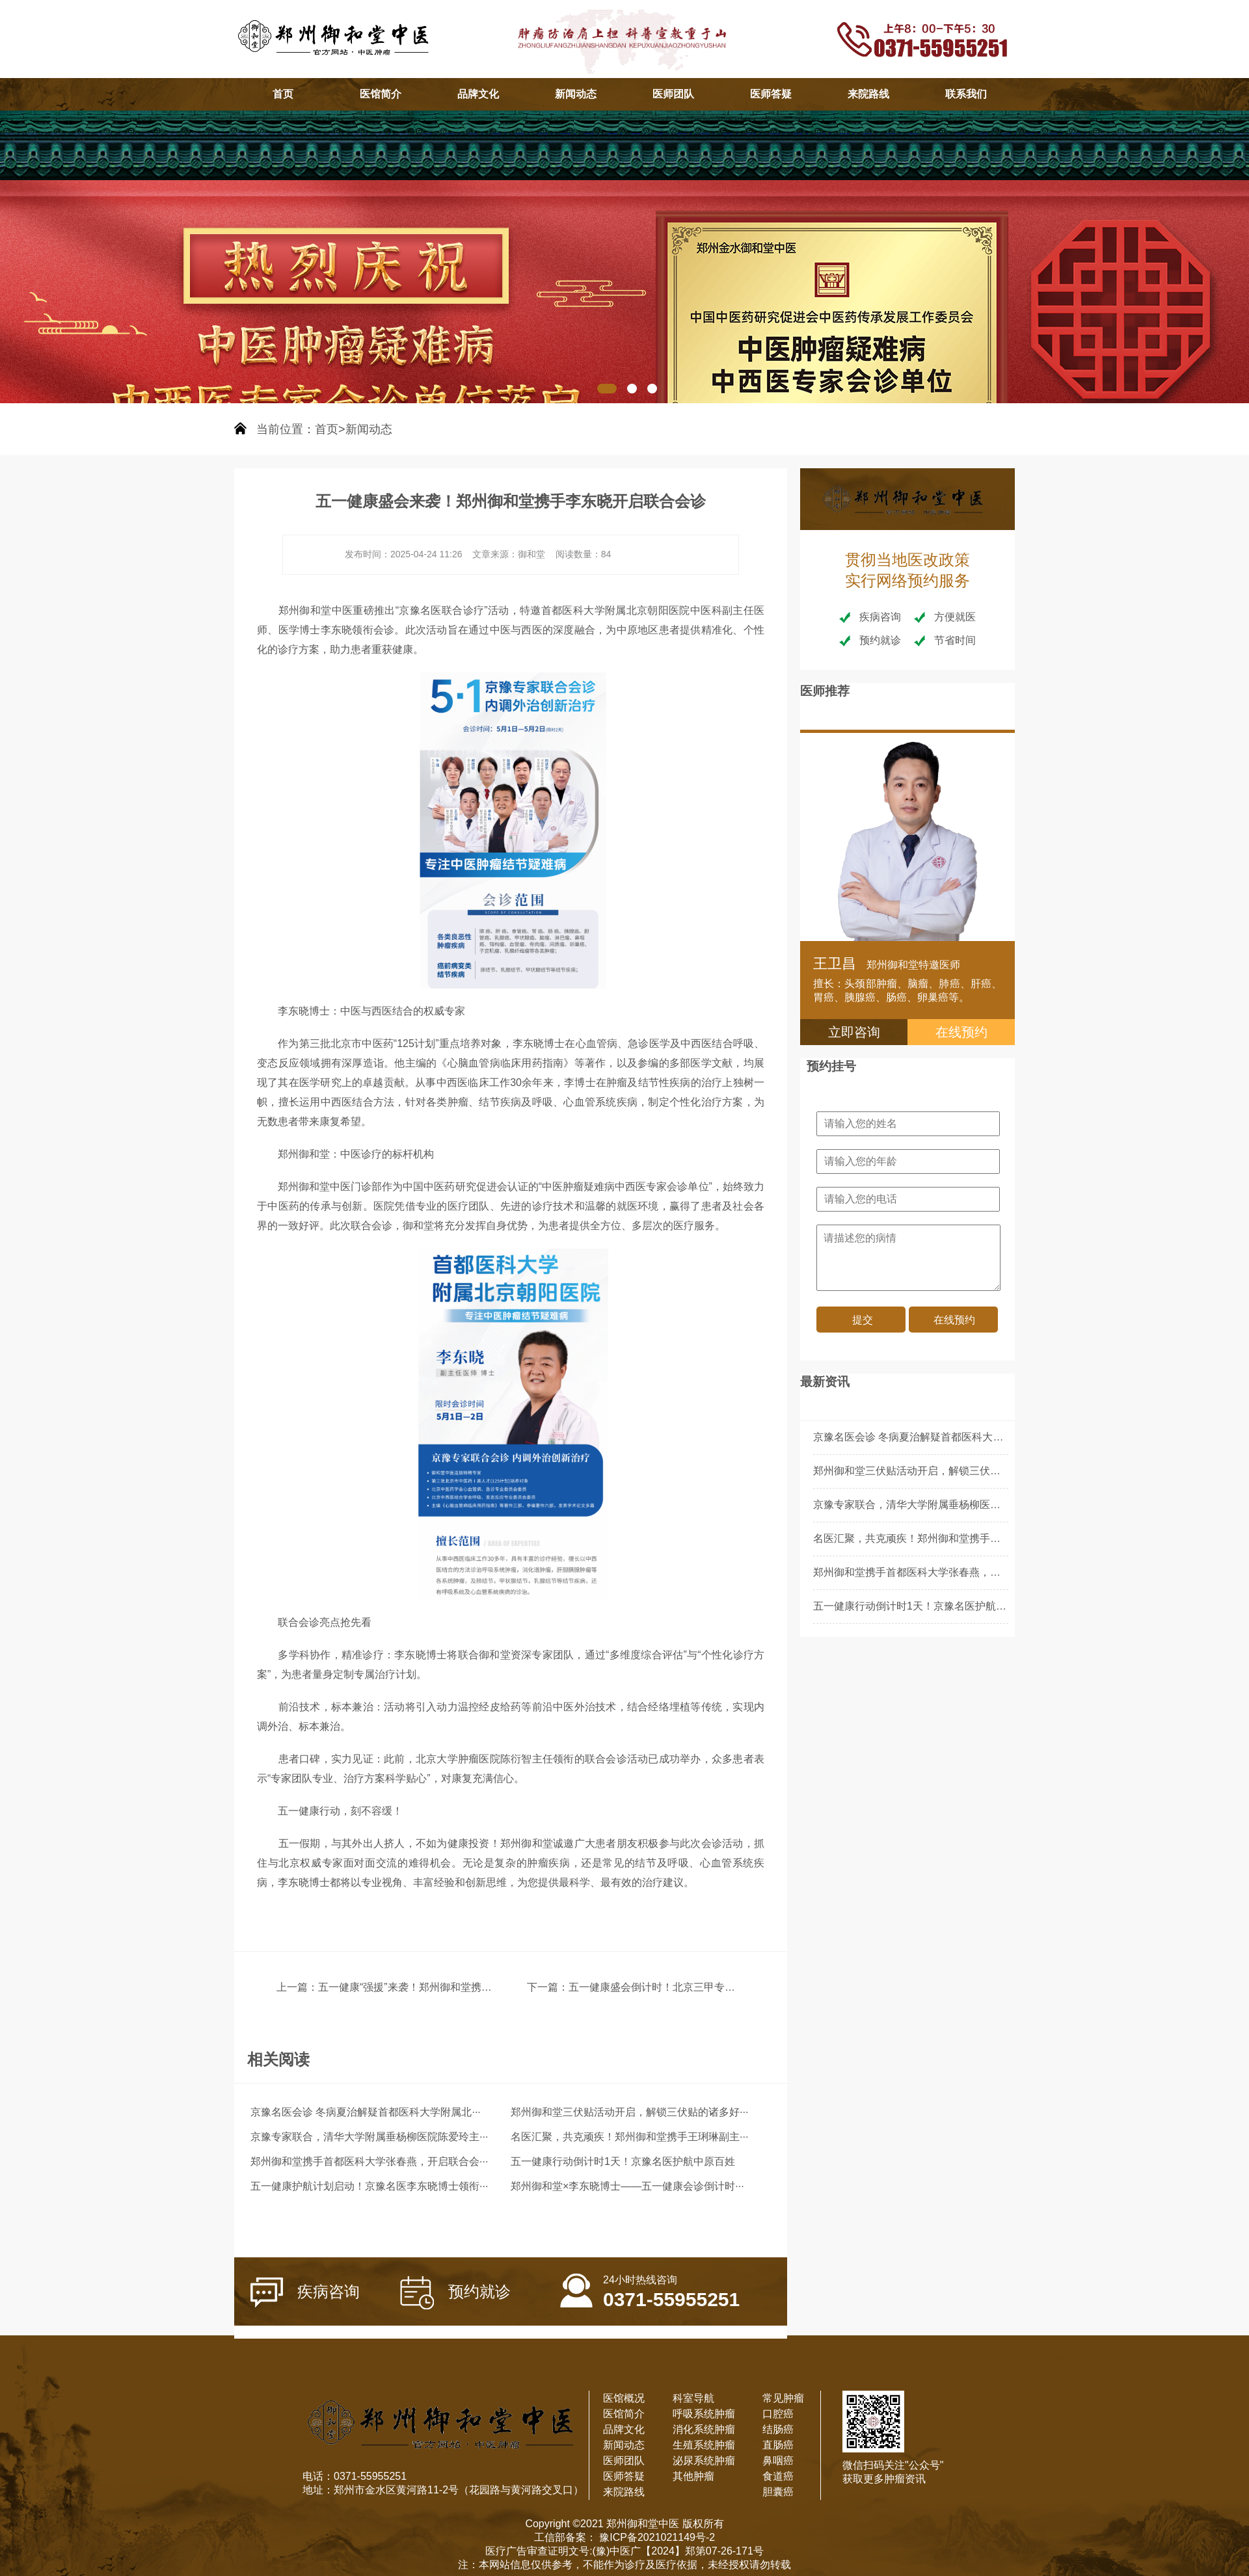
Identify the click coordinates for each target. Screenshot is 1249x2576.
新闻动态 (576, 94)
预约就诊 (455, 2292)
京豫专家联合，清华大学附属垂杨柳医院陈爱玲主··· (369, 2136)
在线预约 (961, 1032)
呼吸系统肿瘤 (704, 2413)
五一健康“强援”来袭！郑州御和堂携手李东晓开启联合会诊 (451, 1987)
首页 (283, 94)
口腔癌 (778, 2413)
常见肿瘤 (783, 2398)
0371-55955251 (649, 2283)
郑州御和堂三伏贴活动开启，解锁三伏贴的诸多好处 (933, 1470)
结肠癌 (778, 2429)
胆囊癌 (778, 2491)
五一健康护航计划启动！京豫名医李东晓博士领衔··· (369, 2186)
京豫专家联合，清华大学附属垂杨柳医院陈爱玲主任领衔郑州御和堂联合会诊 (990, 1504)
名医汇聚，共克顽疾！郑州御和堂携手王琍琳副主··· (629, 2136)
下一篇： (548, 1987)
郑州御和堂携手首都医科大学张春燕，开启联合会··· (369, 2161)
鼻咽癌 (778, 2460)
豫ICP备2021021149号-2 (656, 2537)
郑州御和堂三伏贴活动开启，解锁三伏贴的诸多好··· (629, 2112)
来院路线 (868, 94)
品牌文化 (478, 94)
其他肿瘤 (693, 2476)
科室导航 (693, 2398)
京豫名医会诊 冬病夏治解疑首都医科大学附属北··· (365, 2112)
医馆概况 (624, 2398)
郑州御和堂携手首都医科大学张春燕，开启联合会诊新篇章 (948, 1572)
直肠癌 (778, 2444)
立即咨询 (854, 1032)
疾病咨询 (305, 2292)
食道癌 (778, 2476)
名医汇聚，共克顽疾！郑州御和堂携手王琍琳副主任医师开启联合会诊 (974, 1538)
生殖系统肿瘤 (704, 2444)
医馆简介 (380, 94)
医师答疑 (771, 94)
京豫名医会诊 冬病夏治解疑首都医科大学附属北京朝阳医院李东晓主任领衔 (986, 1436)
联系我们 (966, 94)
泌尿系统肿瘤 (704, 2460)
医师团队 (673, 94)
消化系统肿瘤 (704, 2429)
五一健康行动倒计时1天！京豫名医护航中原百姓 (623, 2161)
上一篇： (297, 1987)
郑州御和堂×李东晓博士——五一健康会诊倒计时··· (627, 2186)
